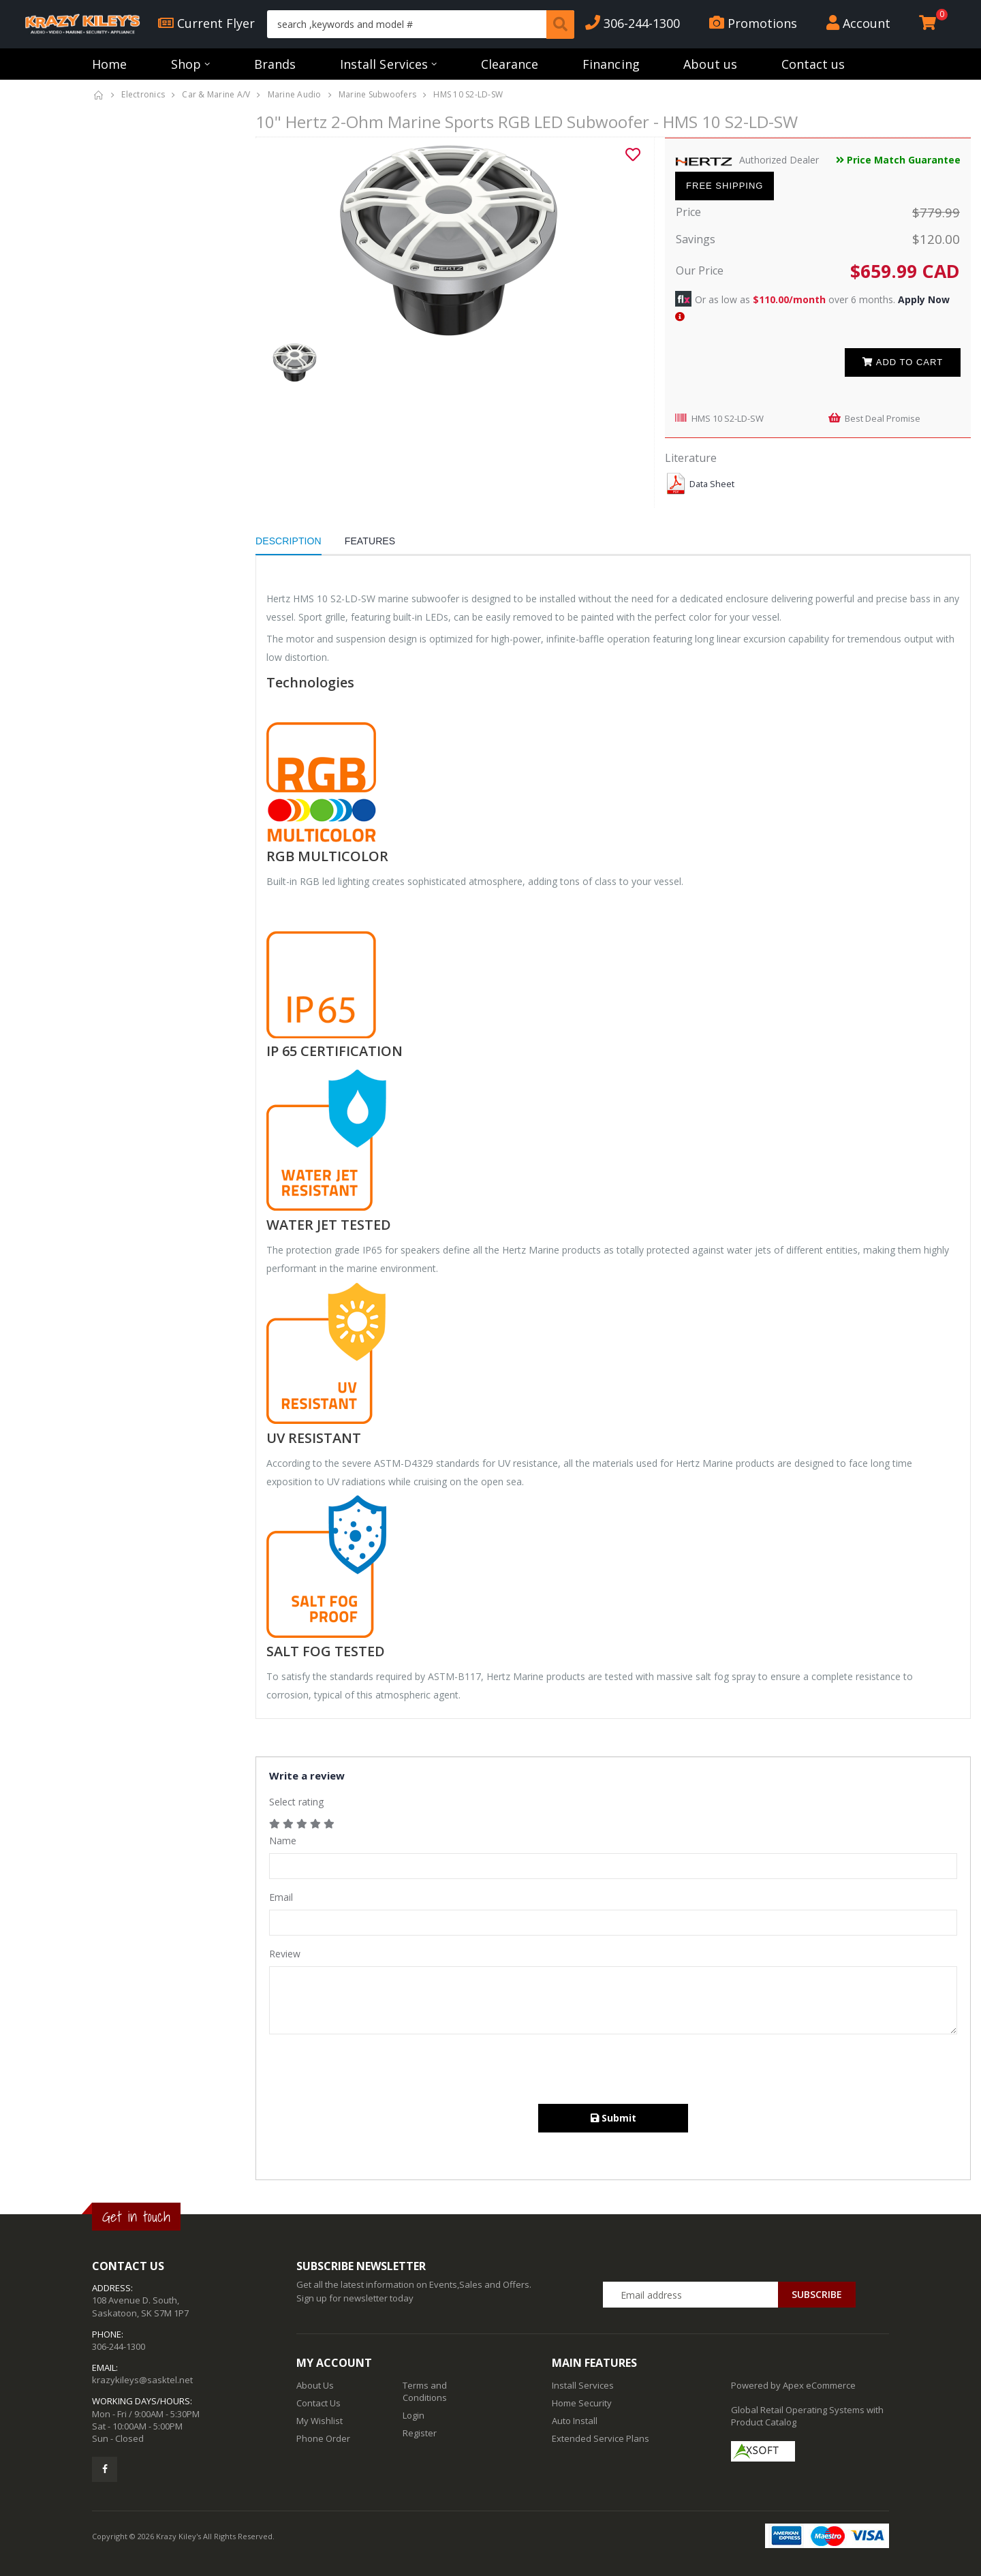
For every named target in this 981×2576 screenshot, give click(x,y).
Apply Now (924, 299)
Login (413, 2415)
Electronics (143, 94)
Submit (613, 2117)
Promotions (753, 23)
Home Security (582, 2403)
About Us (315, 2385)
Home (109, 64)
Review (284, 1953)
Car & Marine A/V (216, 94)
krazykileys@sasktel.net (142, 2380)
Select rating (296, 1801)
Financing (611, 64)
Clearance (510, 64)
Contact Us (318, 2403)
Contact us (813, 64)
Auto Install (574, 2421)
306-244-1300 (632, 23)
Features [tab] (370, 541)
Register (420, 2433)
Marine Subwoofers (377, 94)
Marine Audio (295, 94)
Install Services (384, 64)
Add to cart (902, 362)
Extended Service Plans (600, 2438)
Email (281, 1897)
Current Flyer (206, 23)
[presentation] (372, 2070)
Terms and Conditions (425, 2391)
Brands (275, 64)
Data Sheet (711, 484)
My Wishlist (319, 2421)
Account (858, 23)
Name (282, 1840)
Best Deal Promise (882, 418)
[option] (449, 240)
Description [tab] (288, 541)
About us (710, 64)
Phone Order (323, 2438)
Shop (186, 64)
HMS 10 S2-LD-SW (727, 418)
